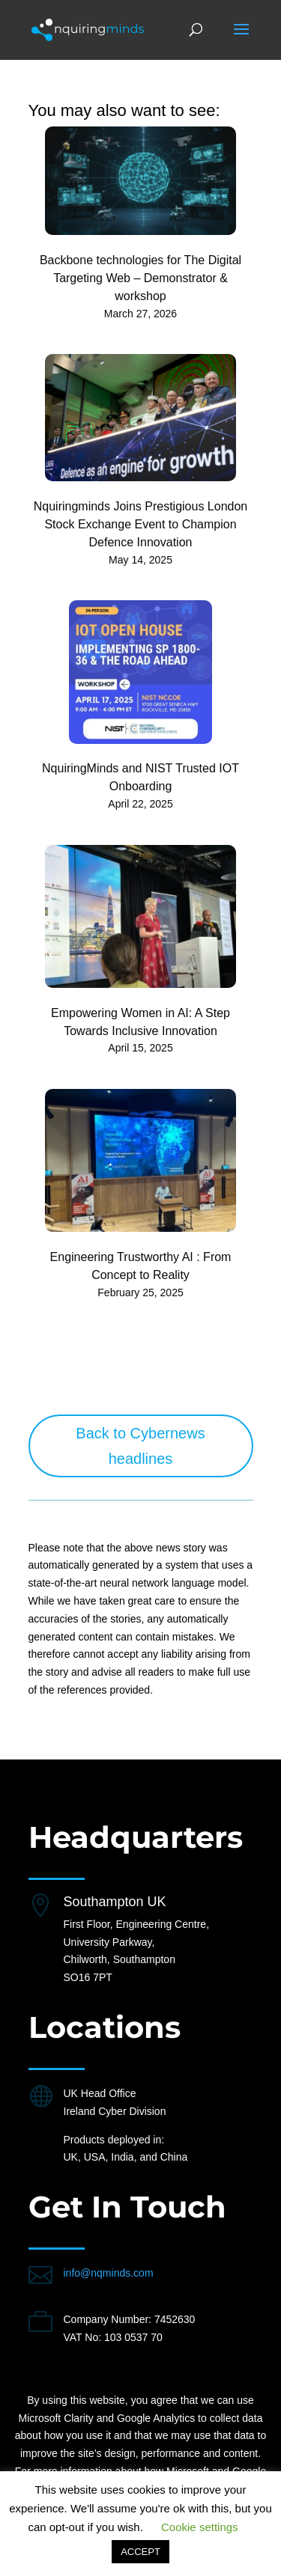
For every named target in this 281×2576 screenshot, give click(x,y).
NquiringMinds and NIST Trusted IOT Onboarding (140, 777)
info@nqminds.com (109, 2273)
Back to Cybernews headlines (140, 1446)
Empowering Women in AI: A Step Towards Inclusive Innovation (140, 1022)
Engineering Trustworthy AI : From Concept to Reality (141, 1266)
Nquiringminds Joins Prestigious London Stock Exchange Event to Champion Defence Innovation (141, 524)
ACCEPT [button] (140, 2551)
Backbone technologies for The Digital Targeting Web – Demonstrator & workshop (140, 278)
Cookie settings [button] (199, 2527)
